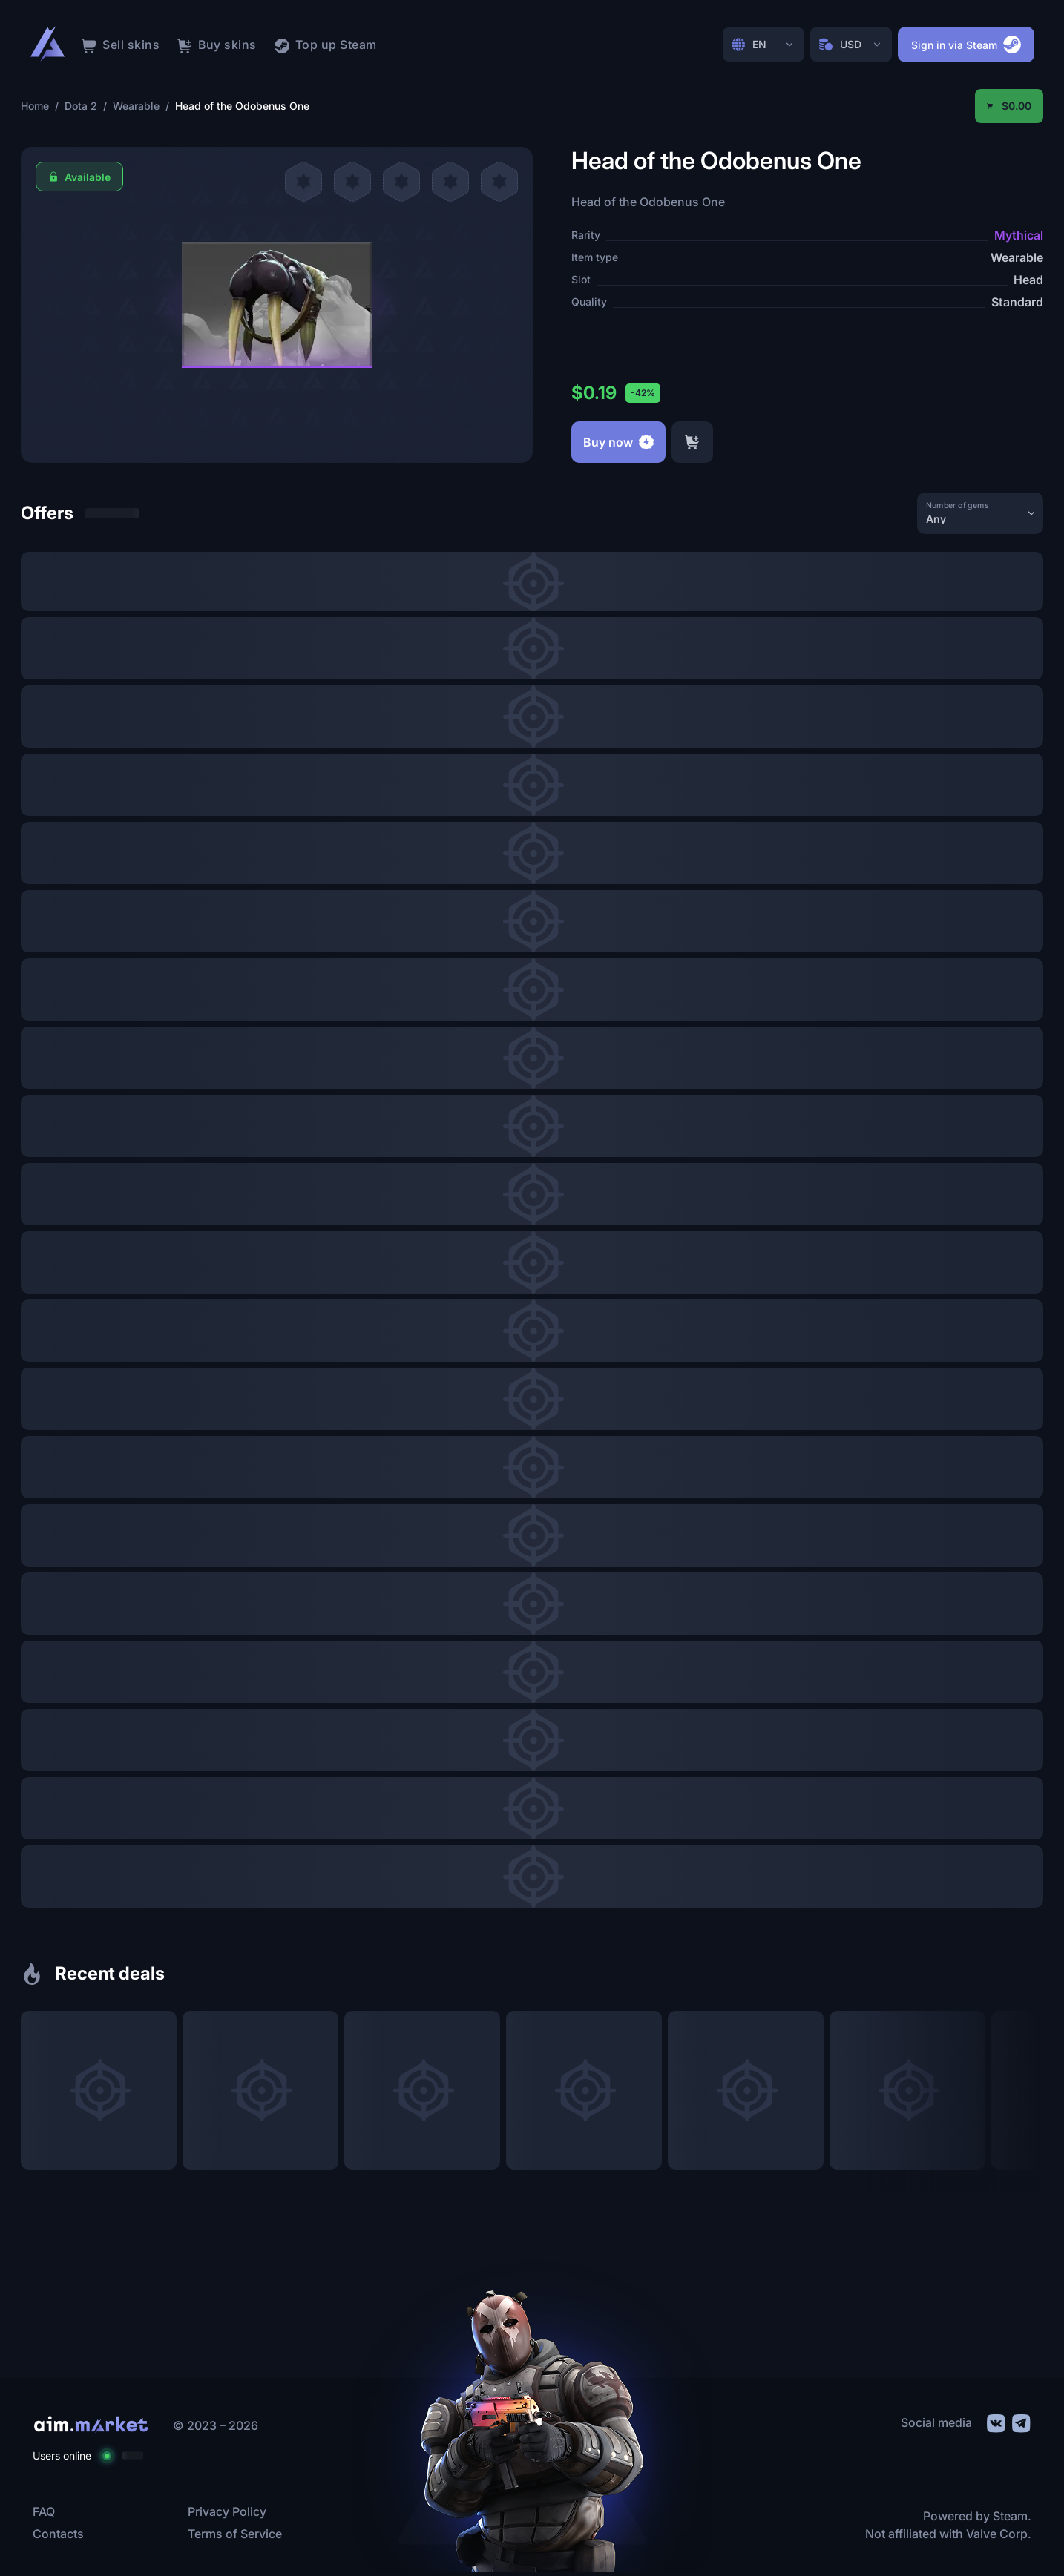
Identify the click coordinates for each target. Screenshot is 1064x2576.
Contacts (58, 2533)
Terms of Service (235, 2533)
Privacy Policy (227, 2511)
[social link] (995, 2421)
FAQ (44, 2511)
